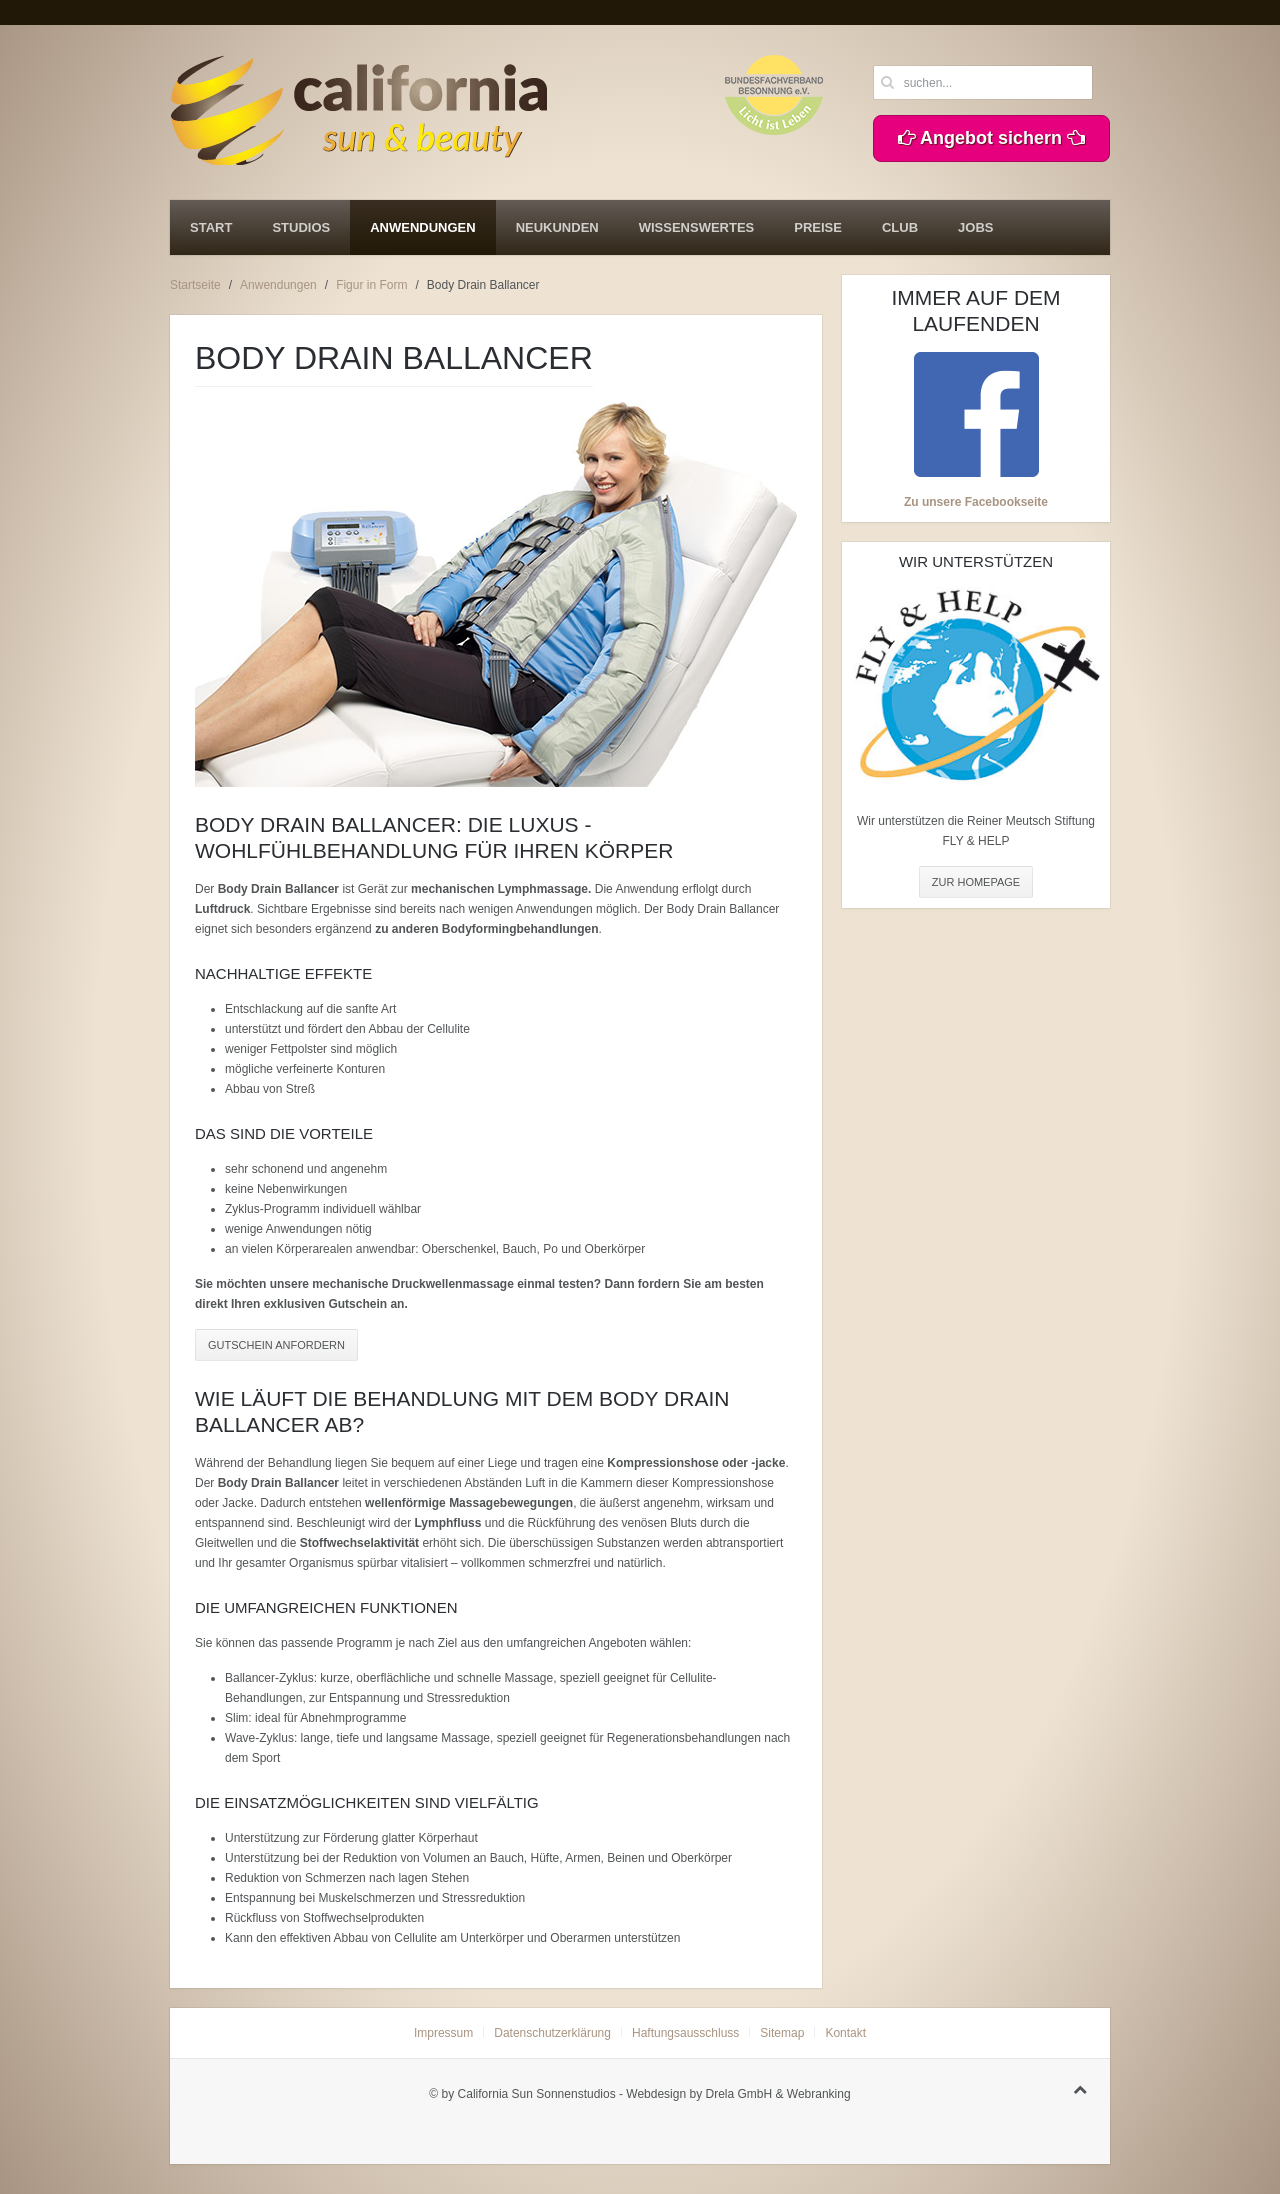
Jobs (975, 227)
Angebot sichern (991, 138)
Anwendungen (422, 227)
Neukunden (557, 227)
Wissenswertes (697, 227)
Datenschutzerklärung (552, 2033)
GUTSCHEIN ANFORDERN (276, 1345)
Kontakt (845, 2033)
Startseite (195, 285)
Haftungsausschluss (685, 2033)
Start (211, 227)
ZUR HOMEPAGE (976, 882)
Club (900, 227)
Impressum (443, 2033)
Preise (818, 227)
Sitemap (782, 2033)
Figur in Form (371, 285)
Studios (301, 227)
